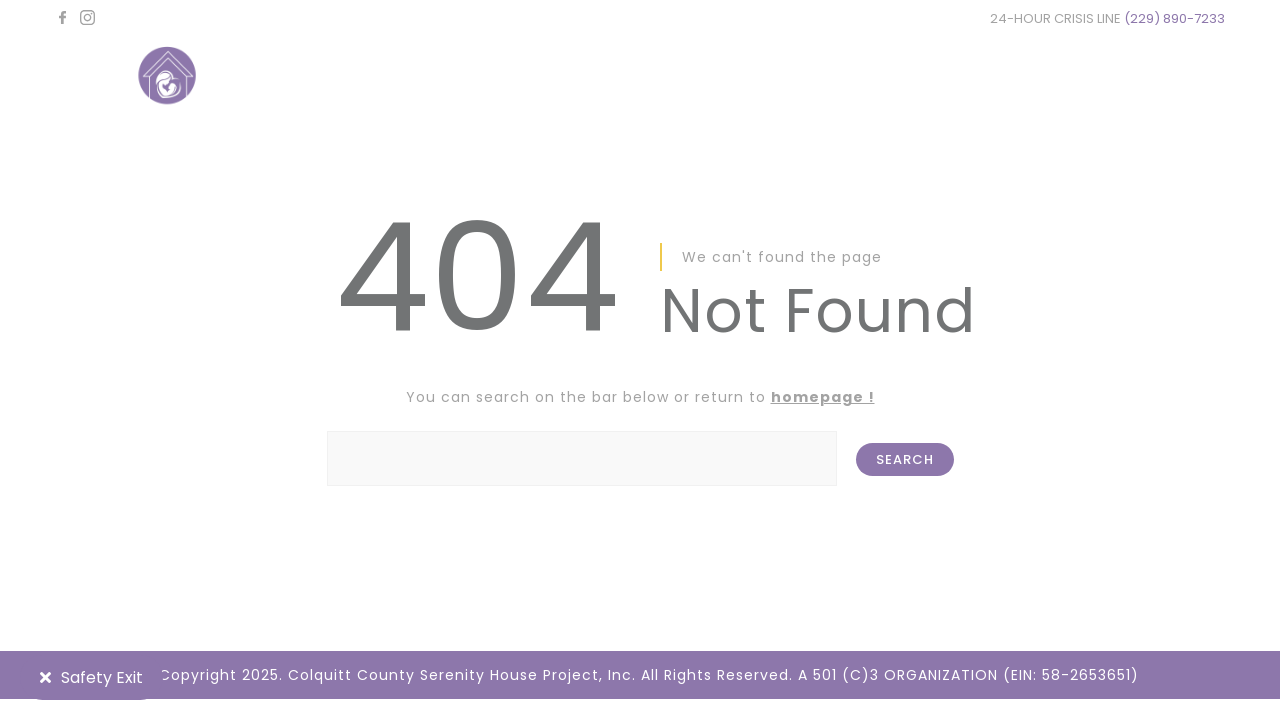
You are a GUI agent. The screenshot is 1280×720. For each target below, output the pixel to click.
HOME (502, 77)
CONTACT (1185, 77)
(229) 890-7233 (1174, 18)
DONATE (1064, 77)
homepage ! (823, 397)
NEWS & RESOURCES (903, 77)
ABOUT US (614, 77)
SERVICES (739, 77)
